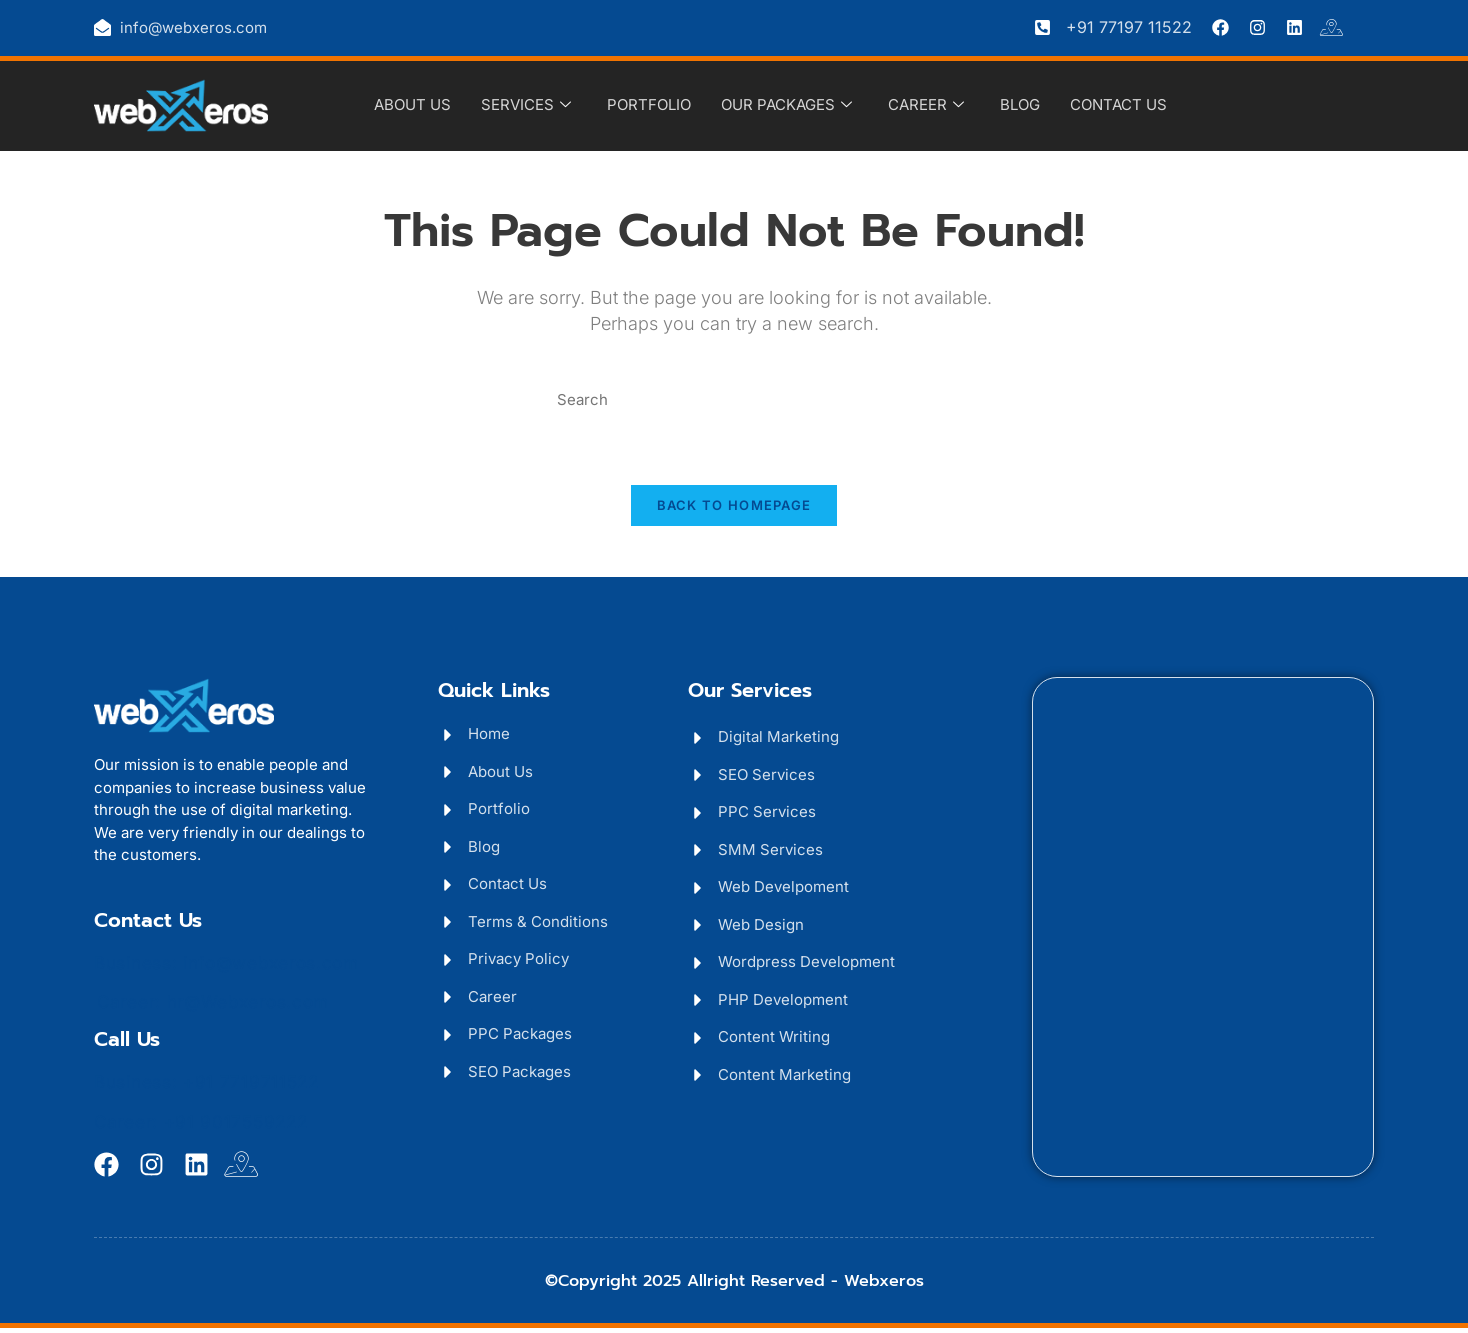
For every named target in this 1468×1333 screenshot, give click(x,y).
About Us (412, 104)
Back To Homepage (734, 511)
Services (526, 105)
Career (926, 105)
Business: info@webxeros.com (226, 968)
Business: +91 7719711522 (206, 1087)
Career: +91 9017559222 (200, 1127)
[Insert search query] (734, 400)
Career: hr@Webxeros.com (213, 1007)
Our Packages (786, 105)
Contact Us (1118, 104)
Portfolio (649, 104)
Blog (1020, 104)
